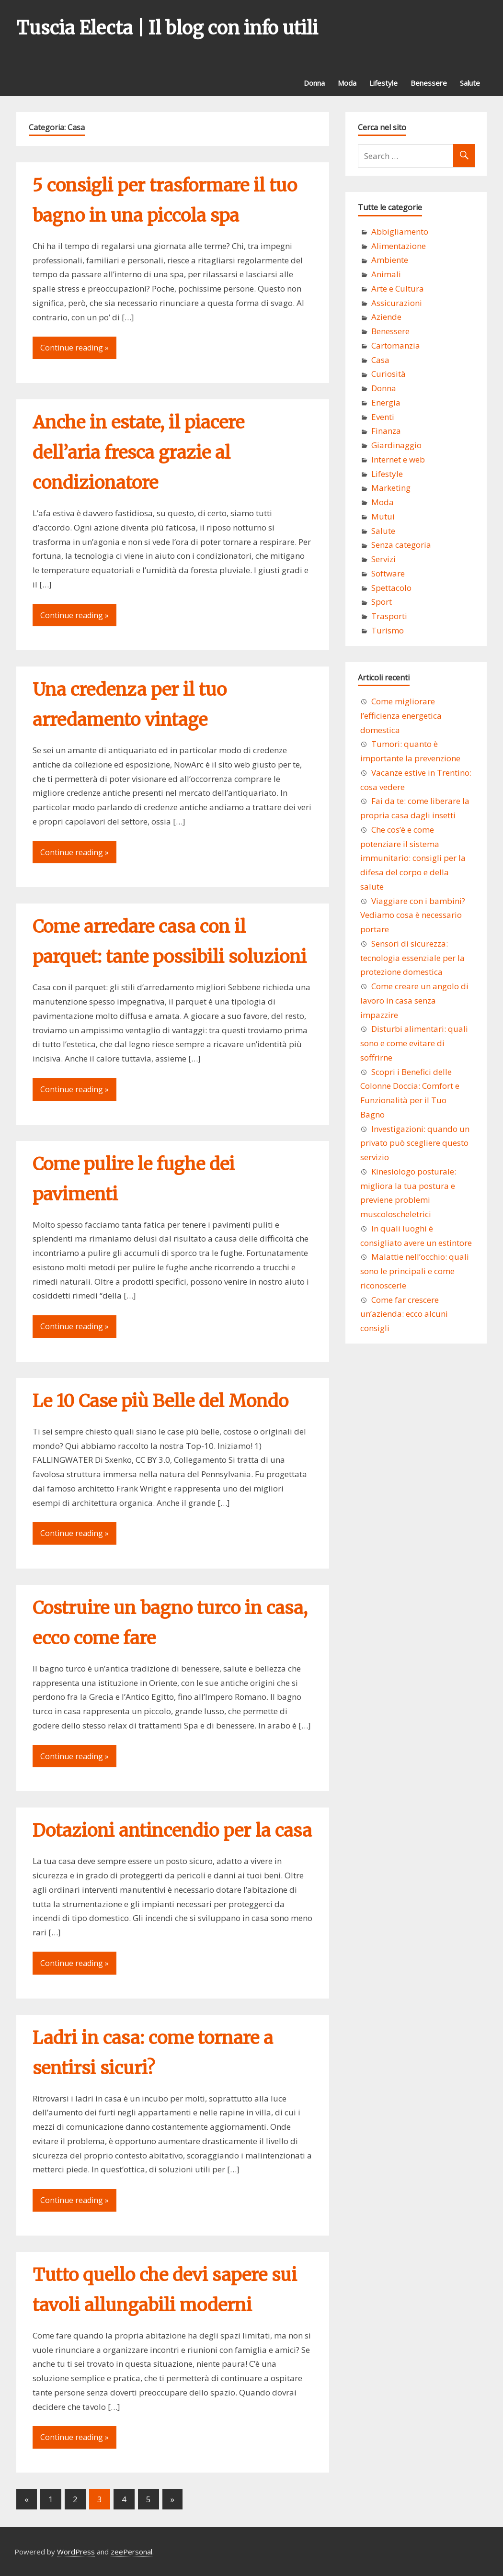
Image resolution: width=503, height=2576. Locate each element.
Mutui (383, 516)
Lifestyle (383, 83)
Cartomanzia (395, 345)
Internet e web (398, 459)
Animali (386, 274)
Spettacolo (391, 587)
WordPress (76, 2551)
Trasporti (389, 615)
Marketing (391, 487)
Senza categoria (401, 544)
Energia (385, 402)
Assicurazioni (396, 302)
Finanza (386, 430)
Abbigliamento (399, 231)
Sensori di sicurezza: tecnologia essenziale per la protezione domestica (412, 958)
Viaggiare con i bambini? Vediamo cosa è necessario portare (412, 915)
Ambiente (389, 259)
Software (388, 573)
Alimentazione (398, 245)
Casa (380, 359)
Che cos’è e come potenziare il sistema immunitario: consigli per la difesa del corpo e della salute (413, 858)
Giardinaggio (396, 445)
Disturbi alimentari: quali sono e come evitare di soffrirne (414, 1043)
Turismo (387, 630)
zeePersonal (131, 2551)
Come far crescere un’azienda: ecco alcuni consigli (404, 1314)
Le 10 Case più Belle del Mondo (160, 1401)
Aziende (386, 316)
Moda (347, 83)
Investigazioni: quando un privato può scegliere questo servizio (414, 1143)
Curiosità (388, 373)
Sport (381, 601)
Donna (314, 83)
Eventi (382, 416)
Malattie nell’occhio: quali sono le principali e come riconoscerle (414, 1271)
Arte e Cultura (397, 288)
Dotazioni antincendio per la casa (172, 1831)
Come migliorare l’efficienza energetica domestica (401, 715)
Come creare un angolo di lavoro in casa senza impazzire (414, 1000)
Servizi (383, 559)
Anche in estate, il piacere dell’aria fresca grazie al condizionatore (138, 453)
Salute (470, 83)
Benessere (429, 83)
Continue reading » (74, 347)
